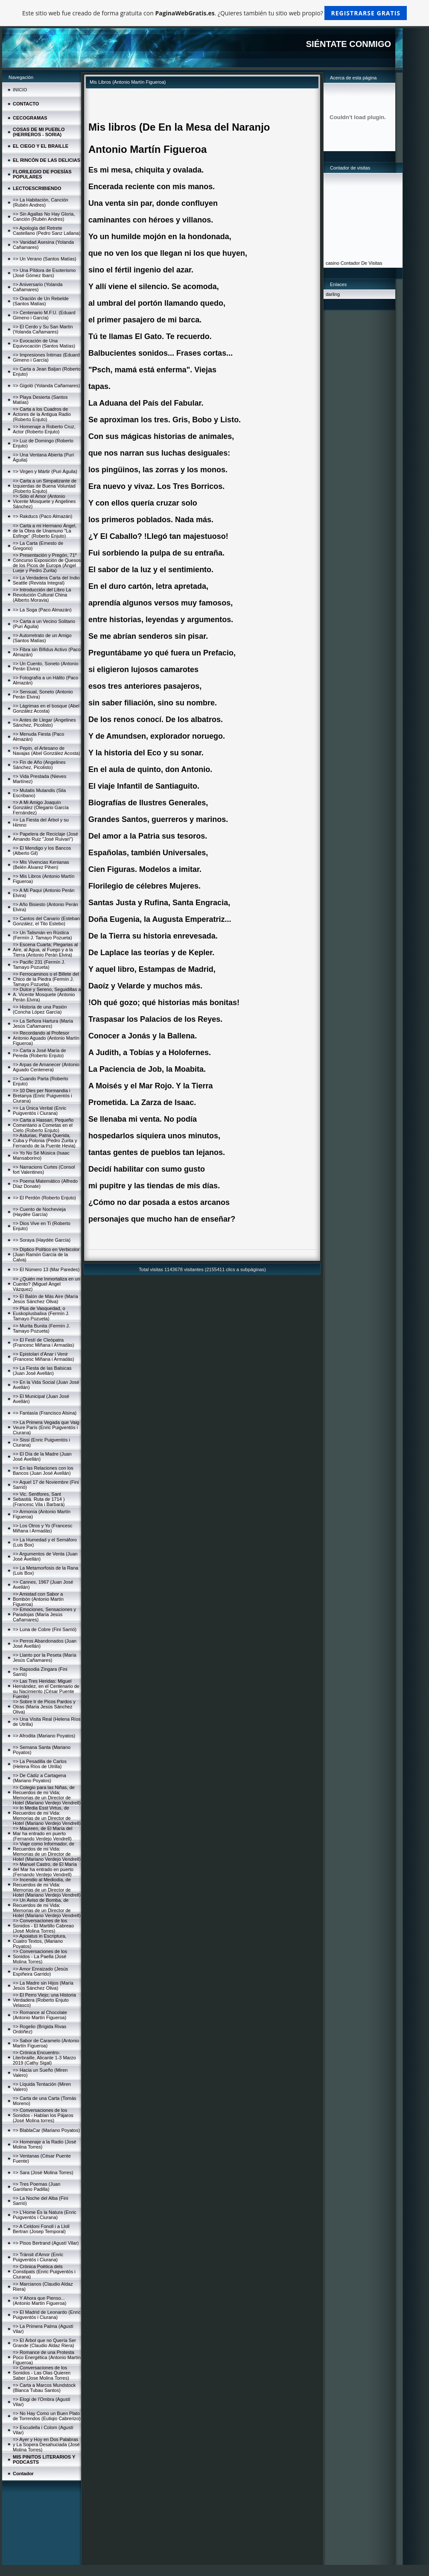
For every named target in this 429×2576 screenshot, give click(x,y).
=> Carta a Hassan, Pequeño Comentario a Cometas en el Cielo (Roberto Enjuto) (43, 1125)
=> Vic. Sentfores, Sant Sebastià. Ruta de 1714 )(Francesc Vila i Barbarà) (39, 1499)
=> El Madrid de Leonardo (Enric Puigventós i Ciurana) (47, 2315)
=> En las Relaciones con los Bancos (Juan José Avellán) (43, 1470)
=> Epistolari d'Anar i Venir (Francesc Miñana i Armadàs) (43, 1356)
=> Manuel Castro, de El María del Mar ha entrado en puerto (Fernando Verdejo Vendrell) (45, 1869)
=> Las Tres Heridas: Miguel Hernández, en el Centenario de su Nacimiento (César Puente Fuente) (46, 1688)
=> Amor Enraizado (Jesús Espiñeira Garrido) (40, 1971)
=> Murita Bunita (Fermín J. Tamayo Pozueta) (41, 1328)
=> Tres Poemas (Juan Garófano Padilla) (36, 2186)
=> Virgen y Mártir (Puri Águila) (45, 471)
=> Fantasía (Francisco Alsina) (44, 1412)
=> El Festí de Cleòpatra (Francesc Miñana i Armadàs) (43, 1342)
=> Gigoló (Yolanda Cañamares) (46, 385)
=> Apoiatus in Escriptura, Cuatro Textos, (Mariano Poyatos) (39, 1941)
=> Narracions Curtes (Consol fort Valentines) (44, 1169)
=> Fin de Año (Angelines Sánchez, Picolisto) (39, 765)
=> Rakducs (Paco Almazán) (42, 516)
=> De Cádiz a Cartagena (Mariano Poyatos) (39, 1778)
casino (332, 263)
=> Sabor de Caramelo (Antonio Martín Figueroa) (46, 2043)
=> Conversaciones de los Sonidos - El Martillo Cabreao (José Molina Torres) (43, 1925)
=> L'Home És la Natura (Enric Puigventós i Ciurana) (44, 2215)
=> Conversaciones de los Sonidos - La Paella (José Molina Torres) (40, 1956)
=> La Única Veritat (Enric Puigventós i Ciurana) (39, 1110)
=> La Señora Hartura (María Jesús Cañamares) (43, 1023)
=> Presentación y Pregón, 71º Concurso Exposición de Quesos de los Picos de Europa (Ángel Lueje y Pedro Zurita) (47, 563)
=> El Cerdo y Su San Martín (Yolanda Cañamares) (43, 329)
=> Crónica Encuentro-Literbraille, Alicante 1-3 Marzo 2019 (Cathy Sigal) (44, 2057)
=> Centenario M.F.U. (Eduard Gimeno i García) (44, 315)
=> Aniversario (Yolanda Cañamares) (37, 287)
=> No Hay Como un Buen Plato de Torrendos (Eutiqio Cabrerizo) (47, 2416)
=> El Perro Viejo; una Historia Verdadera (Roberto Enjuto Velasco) (44, 2000)
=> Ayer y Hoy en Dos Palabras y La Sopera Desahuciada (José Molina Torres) (46, 2444)
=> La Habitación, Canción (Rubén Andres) (40, 202)
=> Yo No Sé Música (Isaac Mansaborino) (41, 1155)
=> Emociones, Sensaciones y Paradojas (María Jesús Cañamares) (44, 1614)
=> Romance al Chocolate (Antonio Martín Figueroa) (40, 2015)
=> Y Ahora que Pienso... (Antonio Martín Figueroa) (39, 2300)
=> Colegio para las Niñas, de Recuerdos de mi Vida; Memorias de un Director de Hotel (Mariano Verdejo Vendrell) (47, 1795)
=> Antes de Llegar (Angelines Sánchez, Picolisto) (44, 722)
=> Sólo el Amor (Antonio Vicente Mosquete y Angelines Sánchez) (44, 501)
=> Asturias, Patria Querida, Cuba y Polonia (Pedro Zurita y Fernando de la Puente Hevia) (45, 1140)
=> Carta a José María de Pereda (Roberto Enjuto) (39, 1053)
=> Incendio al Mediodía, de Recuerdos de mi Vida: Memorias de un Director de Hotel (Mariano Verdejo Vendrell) (47, 1887)
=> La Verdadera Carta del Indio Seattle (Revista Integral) (46, 580)
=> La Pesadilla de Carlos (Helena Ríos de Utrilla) (40, 1764)
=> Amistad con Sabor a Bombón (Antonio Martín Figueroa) (38, 1599)
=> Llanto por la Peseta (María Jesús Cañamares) (44, 1657)
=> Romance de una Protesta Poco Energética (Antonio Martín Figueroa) (47, 2357)
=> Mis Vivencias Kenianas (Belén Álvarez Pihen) (41, 865)
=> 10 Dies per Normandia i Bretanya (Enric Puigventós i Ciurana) (42, 1095)
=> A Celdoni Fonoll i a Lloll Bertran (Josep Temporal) (41, 2229)
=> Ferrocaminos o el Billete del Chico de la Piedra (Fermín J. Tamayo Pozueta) (46, 979)
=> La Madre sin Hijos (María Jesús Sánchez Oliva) (43, 1985)
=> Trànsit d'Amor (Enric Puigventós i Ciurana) (38, 2257)
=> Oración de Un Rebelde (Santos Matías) (41, 301)
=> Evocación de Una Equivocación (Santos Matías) (44, 343)
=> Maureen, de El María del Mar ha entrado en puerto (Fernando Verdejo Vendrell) (42, 1833)
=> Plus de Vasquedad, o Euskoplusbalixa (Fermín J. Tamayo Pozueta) (41, 1313)
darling (333, 294)
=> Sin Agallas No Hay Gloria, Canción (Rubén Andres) (44, 216)
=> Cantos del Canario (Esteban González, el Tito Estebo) (46, 921)
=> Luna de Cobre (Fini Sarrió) (44, 1629)
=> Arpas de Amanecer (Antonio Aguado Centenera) (46, 1067)
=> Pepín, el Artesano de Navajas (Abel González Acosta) (46, 751)
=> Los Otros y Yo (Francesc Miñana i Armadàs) (42, 1528)
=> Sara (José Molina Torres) (43, 2172)
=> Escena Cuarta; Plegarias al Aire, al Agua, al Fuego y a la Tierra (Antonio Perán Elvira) (45, 949)
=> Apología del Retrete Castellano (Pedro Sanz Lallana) (46, 230)
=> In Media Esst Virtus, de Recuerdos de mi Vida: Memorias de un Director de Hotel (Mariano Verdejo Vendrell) (47, 1815)
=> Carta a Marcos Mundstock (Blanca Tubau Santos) (44, 2388)
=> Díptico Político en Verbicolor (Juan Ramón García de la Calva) (46, 1254)
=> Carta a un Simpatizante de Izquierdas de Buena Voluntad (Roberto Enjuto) (44, 486)
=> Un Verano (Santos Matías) (44, 258)
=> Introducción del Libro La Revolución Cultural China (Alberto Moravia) (42, 594)
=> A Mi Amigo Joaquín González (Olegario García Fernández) (41, 807)
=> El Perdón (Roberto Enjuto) (44, 1197)
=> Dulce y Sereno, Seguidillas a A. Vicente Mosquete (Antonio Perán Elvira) (47, 994)
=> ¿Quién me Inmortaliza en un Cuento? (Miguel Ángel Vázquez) (46, 1284)
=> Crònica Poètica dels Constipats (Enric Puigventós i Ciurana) (44, 2271)
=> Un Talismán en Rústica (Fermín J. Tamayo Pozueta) (42, 935)
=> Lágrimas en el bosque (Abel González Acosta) (46, 708)
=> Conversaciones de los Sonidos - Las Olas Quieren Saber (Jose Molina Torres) (41, 2372)
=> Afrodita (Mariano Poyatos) (44, 1735)
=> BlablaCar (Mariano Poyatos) (46, 2130)
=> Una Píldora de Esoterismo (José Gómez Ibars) (44, 273)
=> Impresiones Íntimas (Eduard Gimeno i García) (46, 357)
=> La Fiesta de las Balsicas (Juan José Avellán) (42, 1370)
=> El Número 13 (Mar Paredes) (46, 1269)
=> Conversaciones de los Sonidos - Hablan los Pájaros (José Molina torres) (43, 2115)
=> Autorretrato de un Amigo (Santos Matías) (42, 638)
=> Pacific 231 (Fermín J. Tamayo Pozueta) (39, 964)
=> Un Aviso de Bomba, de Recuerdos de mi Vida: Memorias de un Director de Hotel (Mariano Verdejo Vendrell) (47, 1908)
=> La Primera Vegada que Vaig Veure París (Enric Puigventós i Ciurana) (46, 1427)
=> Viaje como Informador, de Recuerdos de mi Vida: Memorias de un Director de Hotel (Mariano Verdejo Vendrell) (47, 1851)
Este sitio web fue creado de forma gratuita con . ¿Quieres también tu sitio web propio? (214, 13)
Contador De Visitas (361, 263)
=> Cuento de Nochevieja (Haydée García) (39, 1212)
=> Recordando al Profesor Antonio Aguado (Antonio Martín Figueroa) (46, 1038)
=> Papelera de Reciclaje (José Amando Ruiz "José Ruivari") (45, 836)
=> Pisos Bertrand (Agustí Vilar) (46, 2243)
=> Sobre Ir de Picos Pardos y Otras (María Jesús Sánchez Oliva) (44, 1706)
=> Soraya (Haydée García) (41, 1240)
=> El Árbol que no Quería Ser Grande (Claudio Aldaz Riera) (44, 2343)
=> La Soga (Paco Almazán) (42, 609)
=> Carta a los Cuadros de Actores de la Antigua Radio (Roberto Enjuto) (42, 414)
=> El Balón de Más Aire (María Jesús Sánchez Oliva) (45, 1299)
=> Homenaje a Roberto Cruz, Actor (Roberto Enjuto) (44, 429)
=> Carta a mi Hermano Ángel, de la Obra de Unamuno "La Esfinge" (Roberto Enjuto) (44, 530)
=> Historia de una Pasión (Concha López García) (40, 1009)
